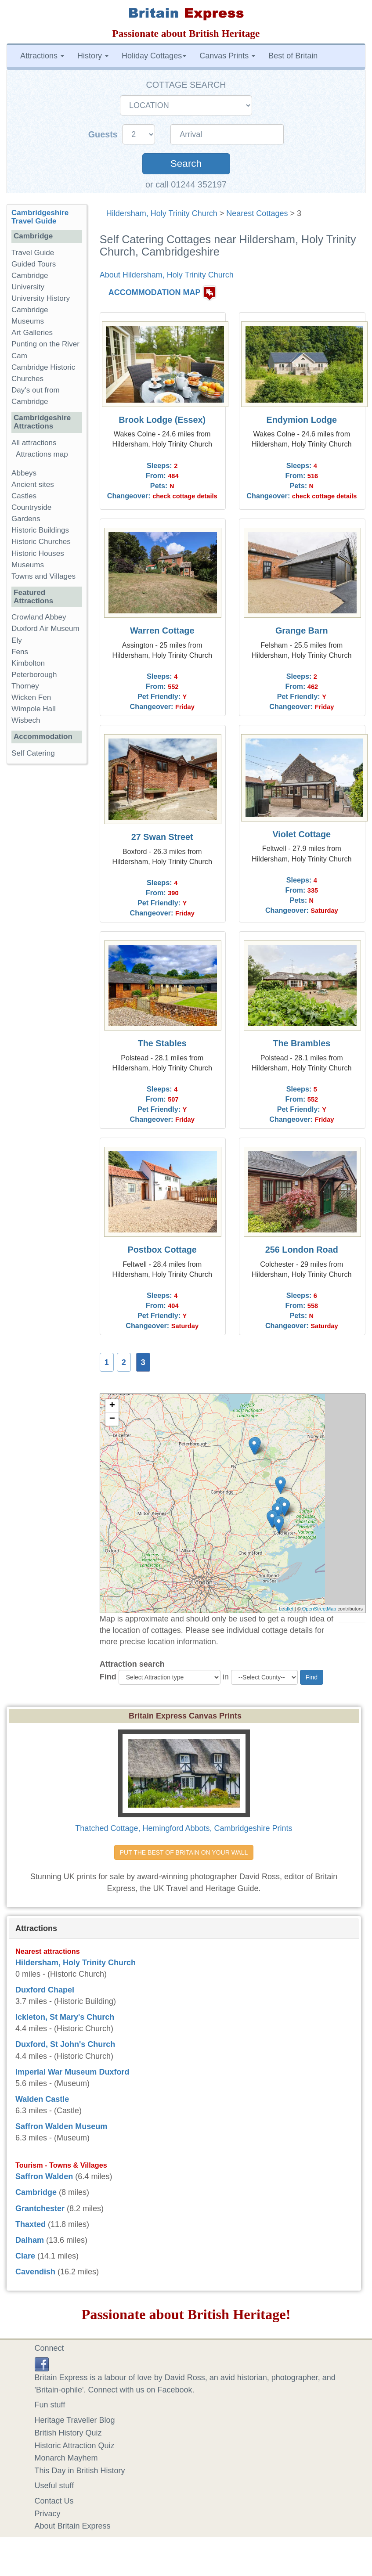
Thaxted (30, 2224)
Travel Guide (32, 253)
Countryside (31, 507)
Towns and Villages (43, 576)
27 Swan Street (162, 837)
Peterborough (34, 674)
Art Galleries (32, 332)
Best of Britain (293, 55)
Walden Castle (42, 2099)
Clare (25, 2256)
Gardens (25, 519)
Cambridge (36, 2192)
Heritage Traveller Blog (75, 2420)
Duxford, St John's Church (65, 2044)
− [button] (112, 1419)
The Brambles (301, 1043)
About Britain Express (73, 2526)
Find (108, 1676)
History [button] (92, 55)
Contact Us (54, 2501)
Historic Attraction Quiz (75, 2445)
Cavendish (35, 2271)
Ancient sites (32, 484)
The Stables (162, 1043)
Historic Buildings (40, 530)
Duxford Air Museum (45, 628)
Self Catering (33, 753)
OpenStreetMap (319, 1608)
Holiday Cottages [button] (154, 55)
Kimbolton (28, 663)
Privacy (48, 2513)
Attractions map (42, 454)
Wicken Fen (31, 697)
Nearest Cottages (257, 213)
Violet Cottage (301, 834)
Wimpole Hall (33, 709)
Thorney (25, 686)
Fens (19, 652)
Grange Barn (301, 630)
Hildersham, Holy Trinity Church (161, 213)
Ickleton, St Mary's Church (64, 2017)
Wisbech (25, 720)
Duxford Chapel (44, 1989)
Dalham (29, 2240)
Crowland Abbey (38, 617)
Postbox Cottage (162, 1249)
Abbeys (23, 473)
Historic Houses (37, 553)
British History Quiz (68, 2432)
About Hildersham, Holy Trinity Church (167, 274)
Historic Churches (41, 541)
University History (40, 298)
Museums (27, 565)
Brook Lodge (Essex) (162, 420)
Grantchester (40, 2208)
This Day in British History (80, 2470)
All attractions (34, 443)
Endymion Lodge (302, 420)
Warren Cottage (162, 630)
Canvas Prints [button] (227, 55)
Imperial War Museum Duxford (72, 2072)
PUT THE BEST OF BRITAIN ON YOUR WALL (184, 1852)
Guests (104, 134)
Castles (23, 496)
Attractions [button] (42, 55)
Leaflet (286, 1608)
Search (186, 163)
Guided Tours (33, 264)
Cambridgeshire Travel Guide (40, 217)
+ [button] (112, 1405)
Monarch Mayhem (66, 2458)
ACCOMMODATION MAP (154, 292)
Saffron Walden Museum (61, 2126)
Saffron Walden (44, 2176)
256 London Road (301, 1249)
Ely (16, 640)
